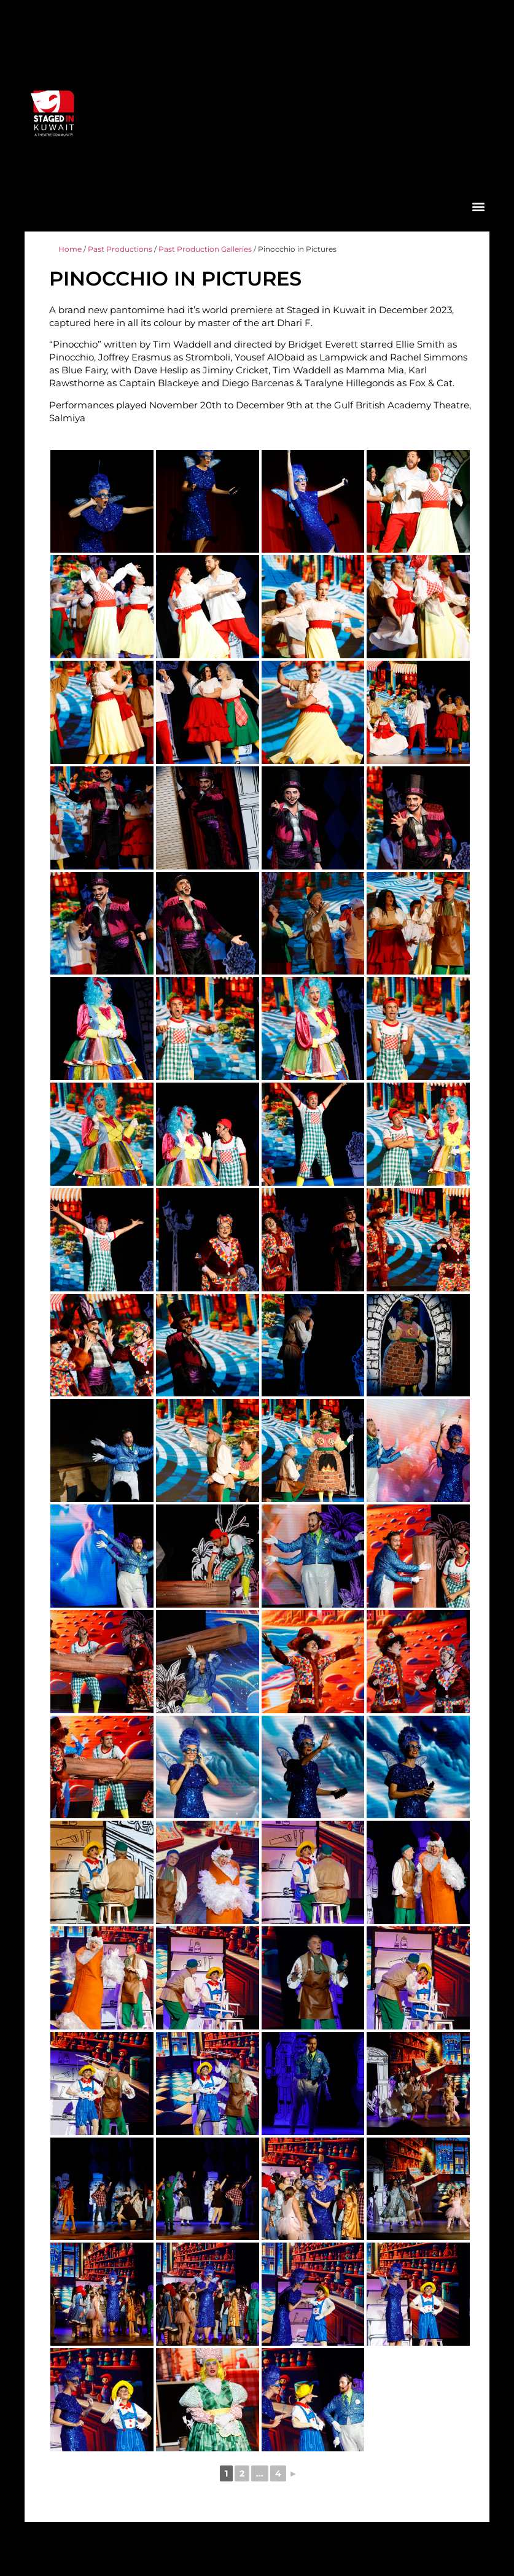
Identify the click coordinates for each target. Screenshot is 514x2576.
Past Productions (120, 249)
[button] (478, 206)
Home (70, 249)
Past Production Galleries (205, 249)
